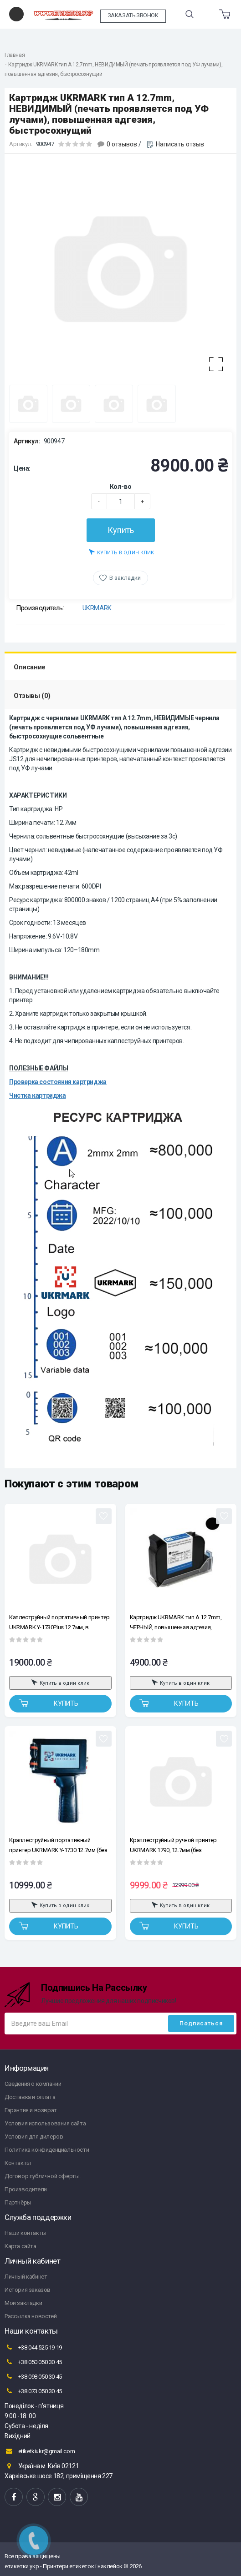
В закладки (125, 577)
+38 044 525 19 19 (33, 2347)
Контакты (18, 2162)
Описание (30, 667)
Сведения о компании (33, 2083)
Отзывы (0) (32, 696)
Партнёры (18, 2202)
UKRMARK (97, 608)
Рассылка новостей (30, 2316)
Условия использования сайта (45, 2123)
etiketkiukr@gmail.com (40, 2450)
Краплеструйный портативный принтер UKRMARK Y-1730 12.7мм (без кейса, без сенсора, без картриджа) (58, 1845)
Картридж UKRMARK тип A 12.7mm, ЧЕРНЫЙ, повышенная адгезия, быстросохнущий (176, 1622)
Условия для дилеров (34, 2136)
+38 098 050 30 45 (33, 2376)
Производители (26, 2189)
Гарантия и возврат (31, 2110)
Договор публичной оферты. (43, 2176)
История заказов (28, 2289)
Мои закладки (23, 2303)
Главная (15, 55)
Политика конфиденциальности (47, 2149)
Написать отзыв (180, 144)
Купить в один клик (121, 552)
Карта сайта (20, 2246)
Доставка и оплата (30, 2097)
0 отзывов (122, 144)
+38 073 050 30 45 (33, 2390)
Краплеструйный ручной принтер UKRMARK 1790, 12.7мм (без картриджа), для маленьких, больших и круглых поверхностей (179, 1845)
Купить (121, 530)
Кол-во (121, 486)
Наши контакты (25, 2233)
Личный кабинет (26, 2276)
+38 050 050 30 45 (33, 2361)
